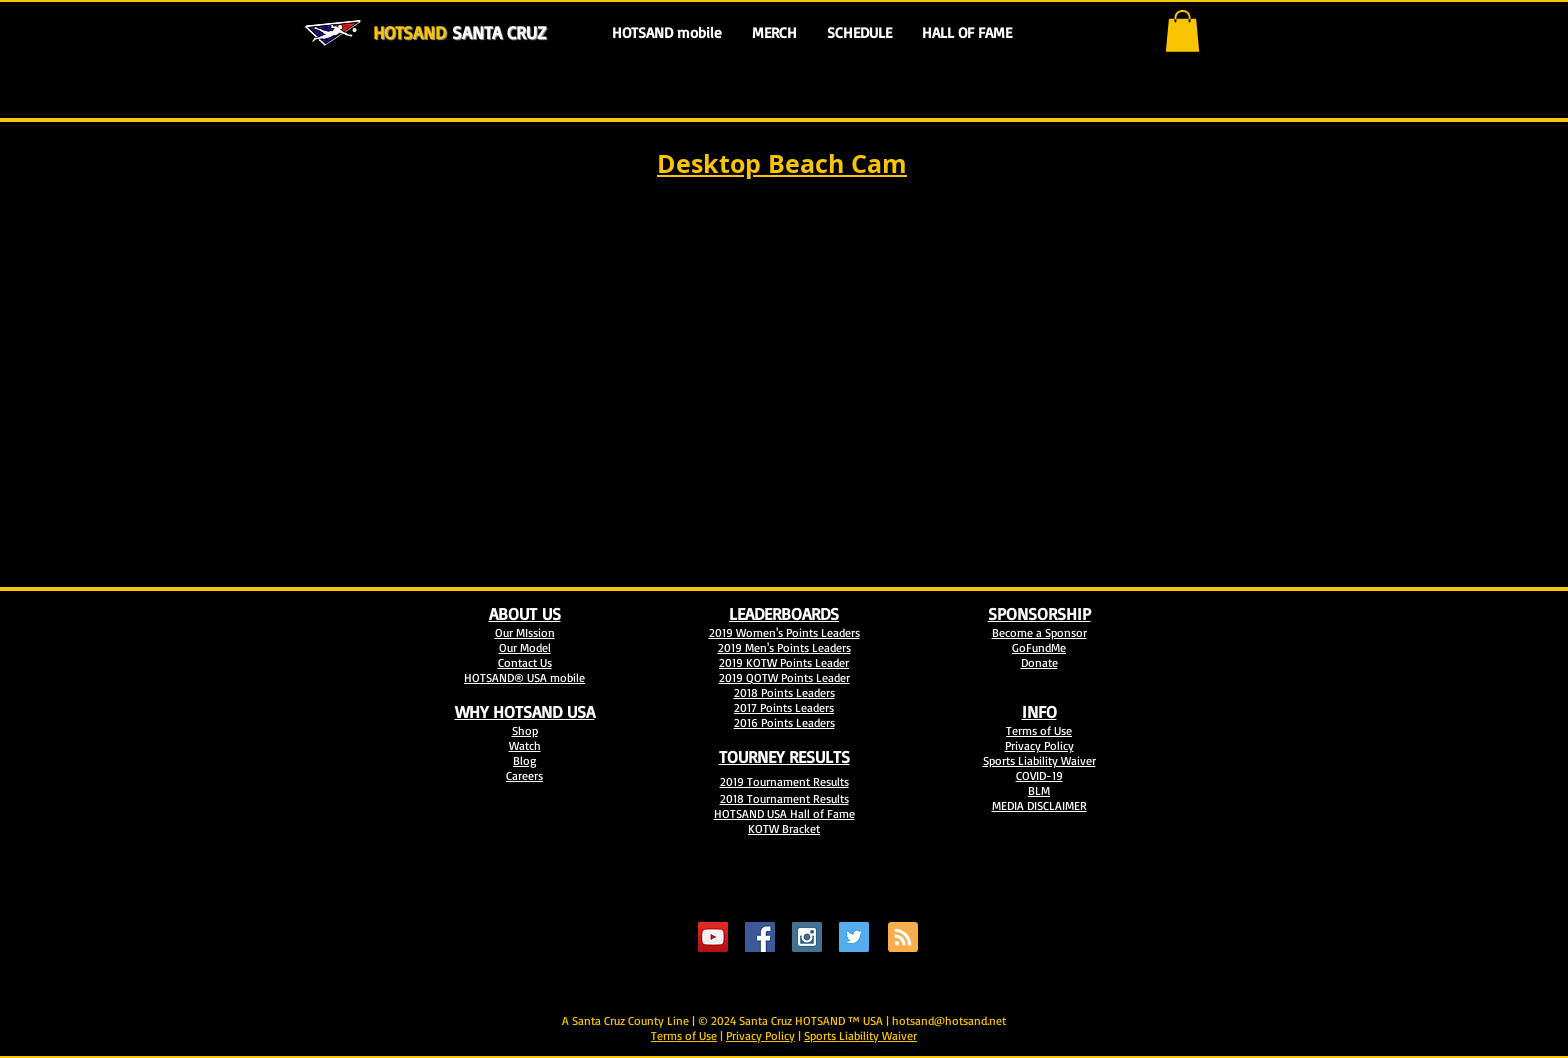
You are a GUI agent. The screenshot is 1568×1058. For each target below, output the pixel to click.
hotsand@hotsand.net (949, 1020)
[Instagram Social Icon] (807, 937)
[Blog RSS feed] (903, 938)
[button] (1182, 31)
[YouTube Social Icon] (713, 937)
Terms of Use (684, 1035)
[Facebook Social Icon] (760, 937)
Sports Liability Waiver (860, 1035)
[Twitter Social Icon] (854, 937)
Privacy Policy (760, 1035)
